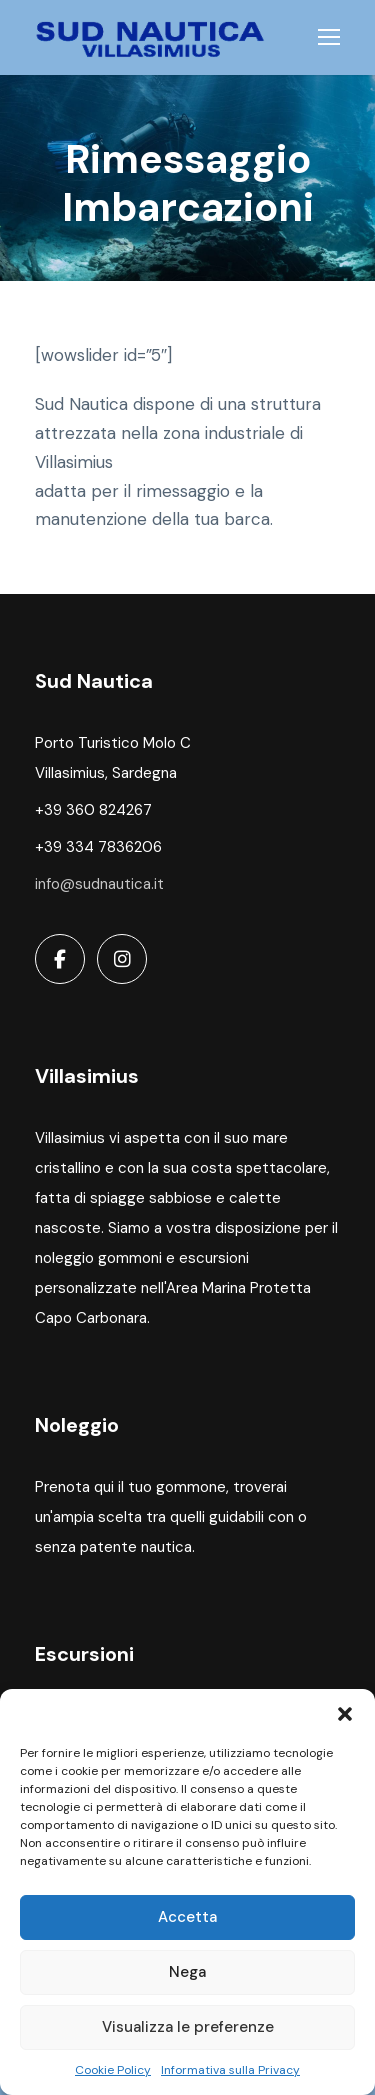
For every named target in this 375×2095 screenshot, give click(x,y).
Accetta (187, 1917)
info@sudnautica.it (99, 884)
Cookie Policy (113, 2070)
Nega (187, 1972)
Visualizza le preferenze (188, 2027)
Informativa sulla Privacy (230, 2070)
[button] (345, 1714)
